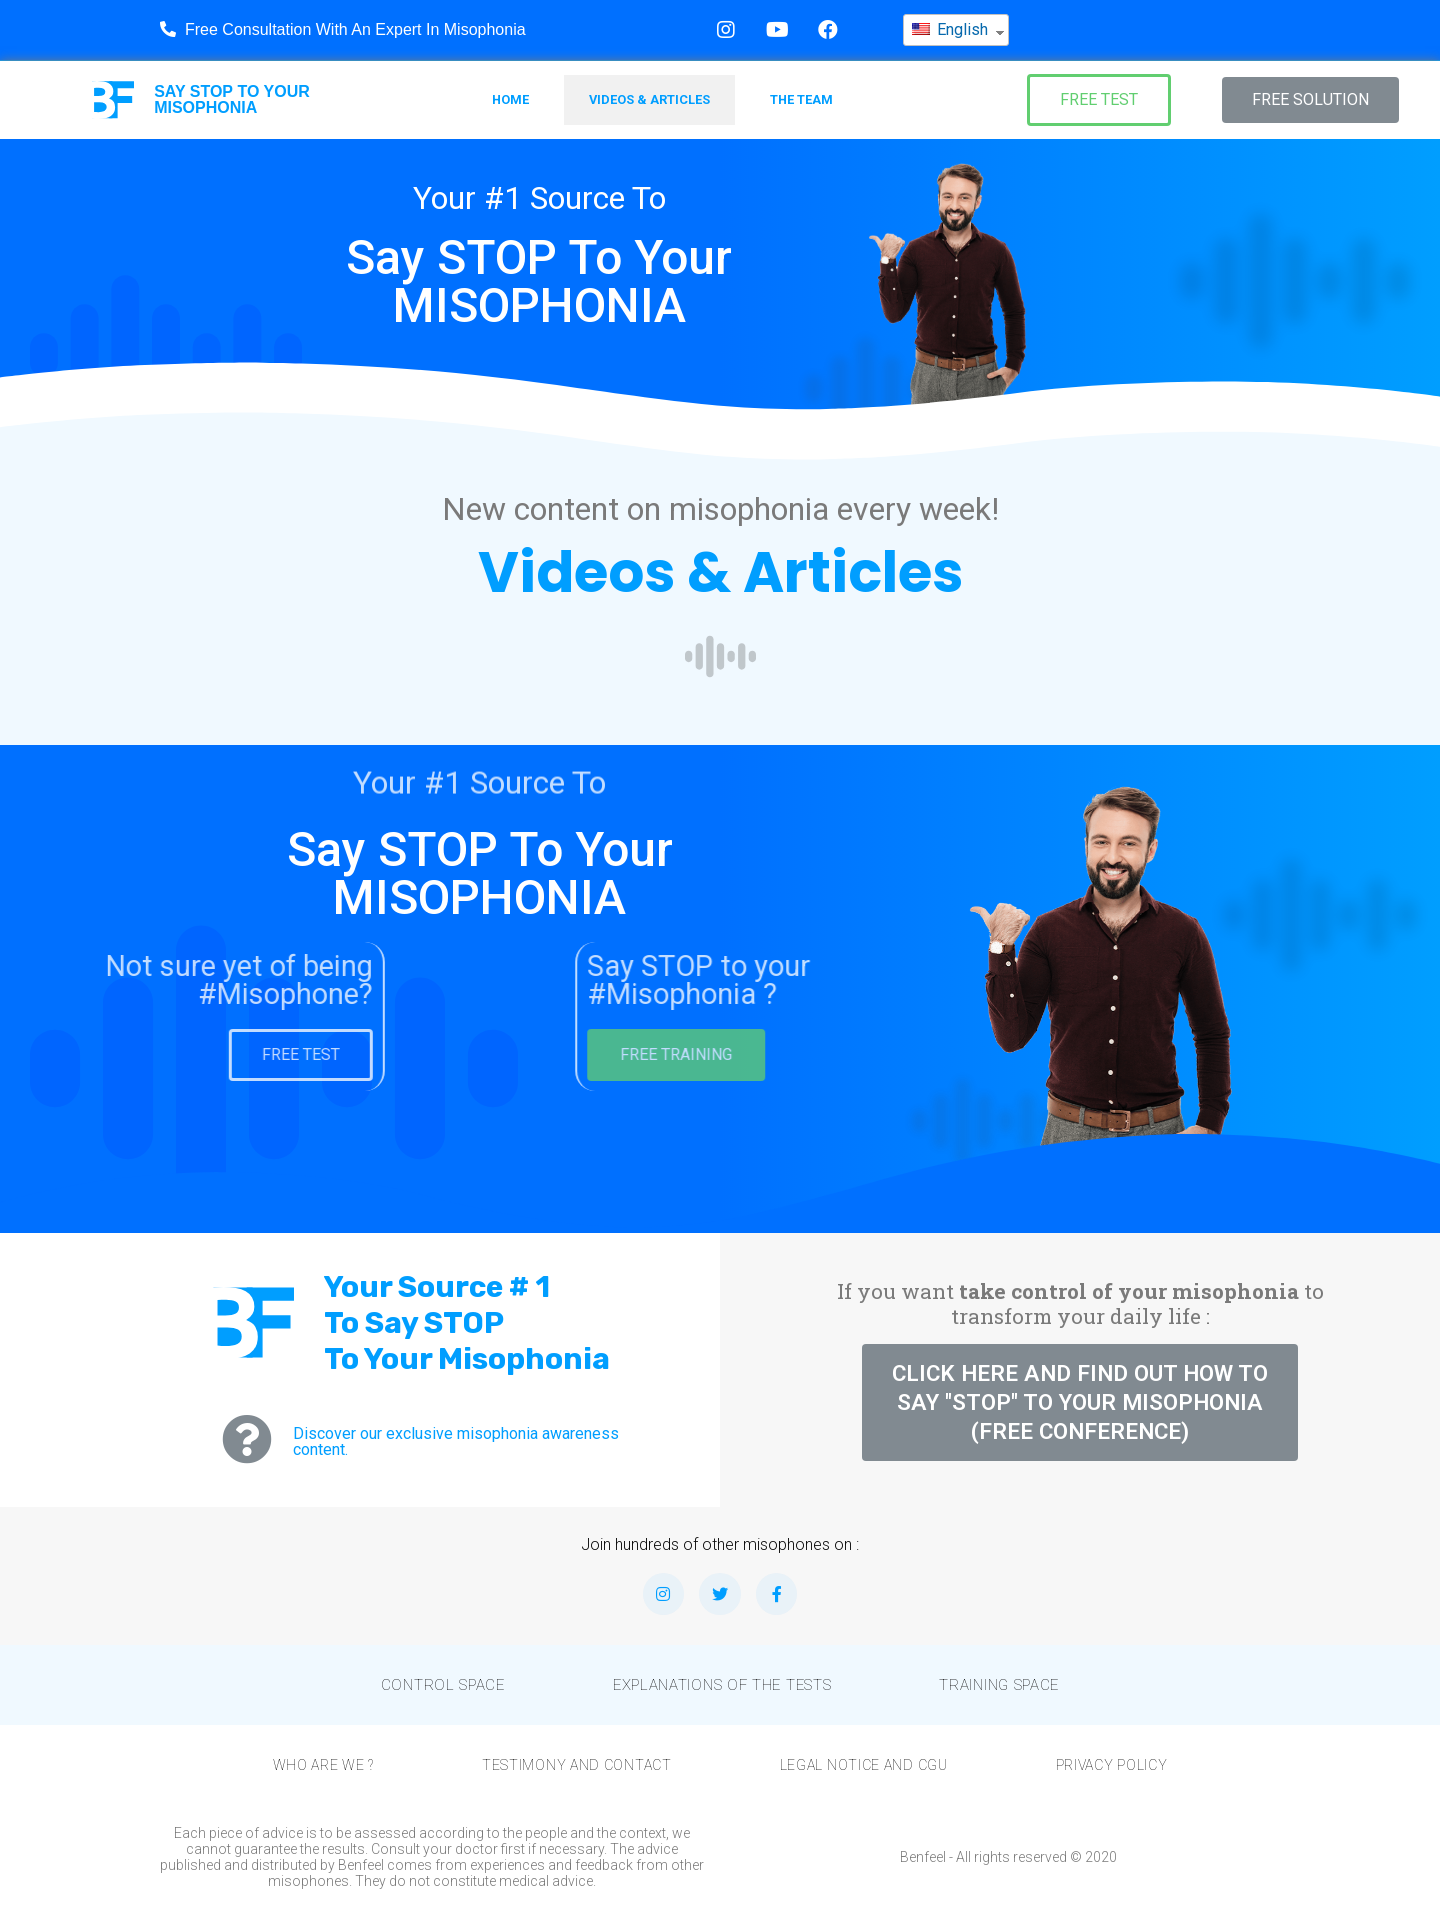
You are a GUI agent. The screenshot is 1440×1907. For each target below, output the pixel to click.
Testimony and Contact (577, 1765)
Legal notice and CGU (864, 1765)
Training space (999, 1685)
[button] (1099, 100)
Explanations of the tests (722, 1685)
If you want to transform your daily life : (1080, 1303)
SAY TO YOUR (232, 99)
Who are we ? (323, 1765)
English (950, 28)
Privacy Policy (1112, 1765)
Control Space (443, 1685)
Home (510, 99)
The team (801, 99)
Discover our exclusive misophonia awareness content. (456, 1441)
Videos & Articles (649, 99)
